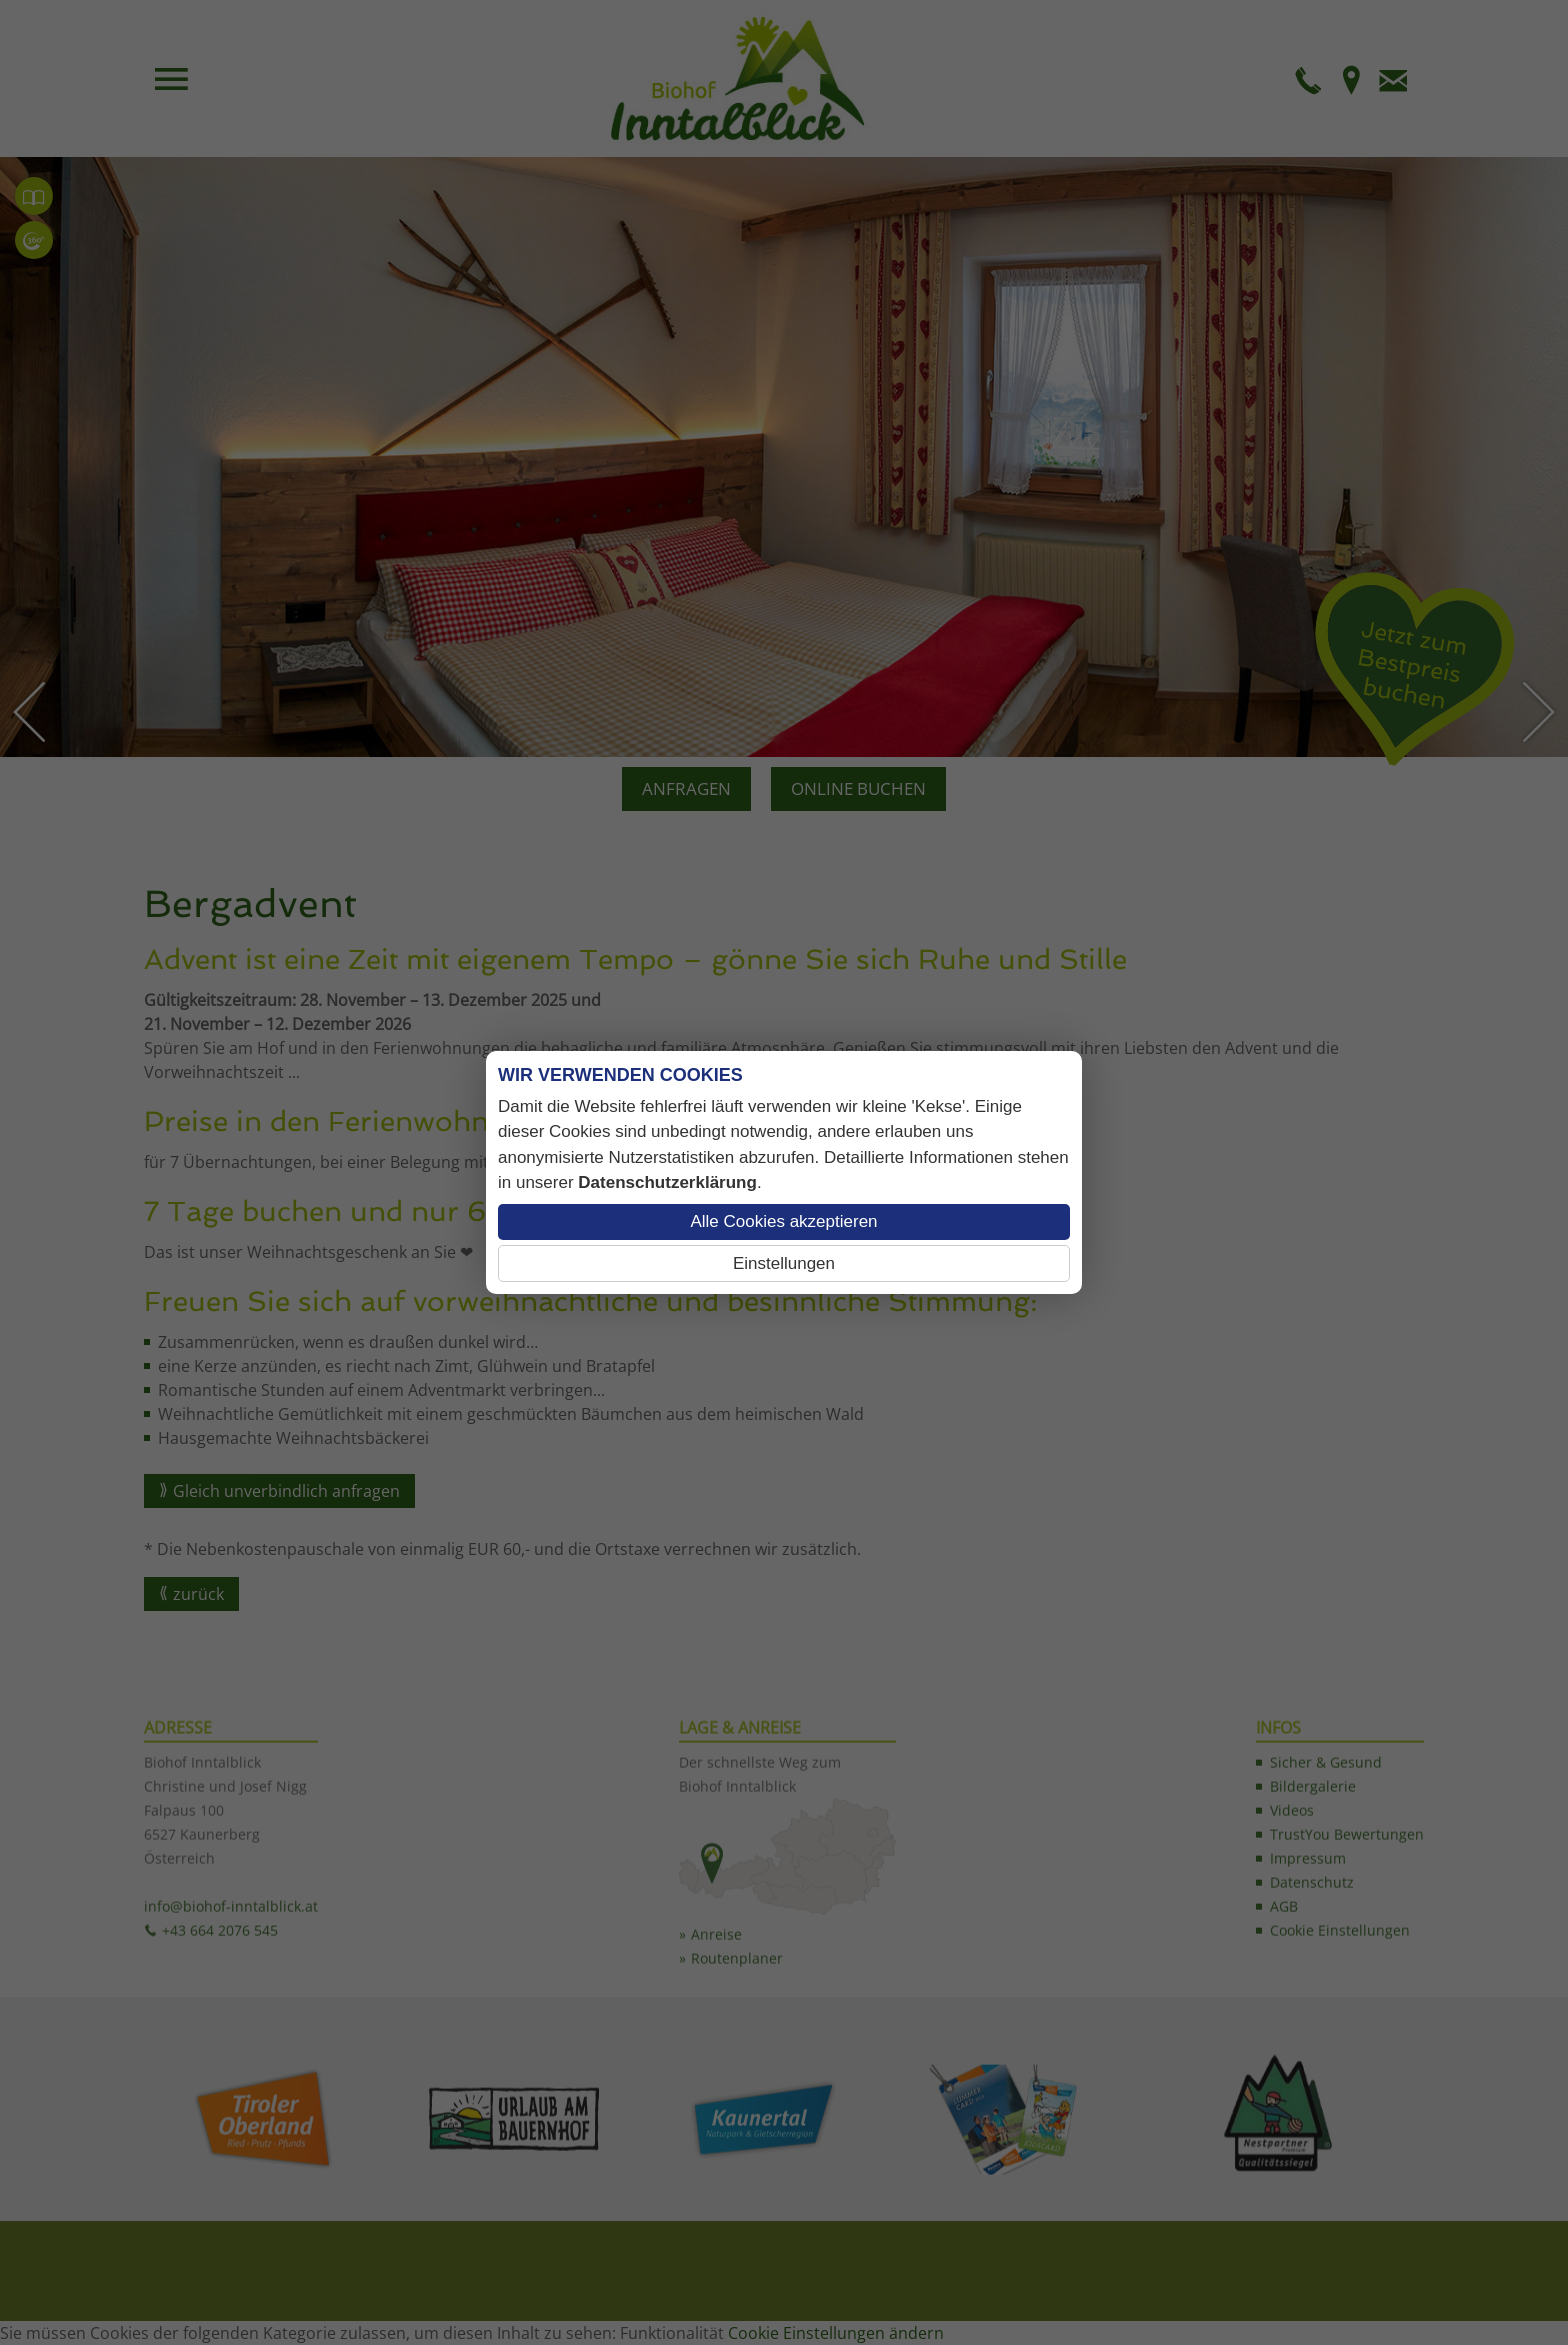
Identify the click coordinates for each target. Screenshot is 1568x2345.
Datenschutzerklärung (667, 1182)
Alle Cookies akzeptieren (783, 1221)
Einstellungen (784, 1263)
